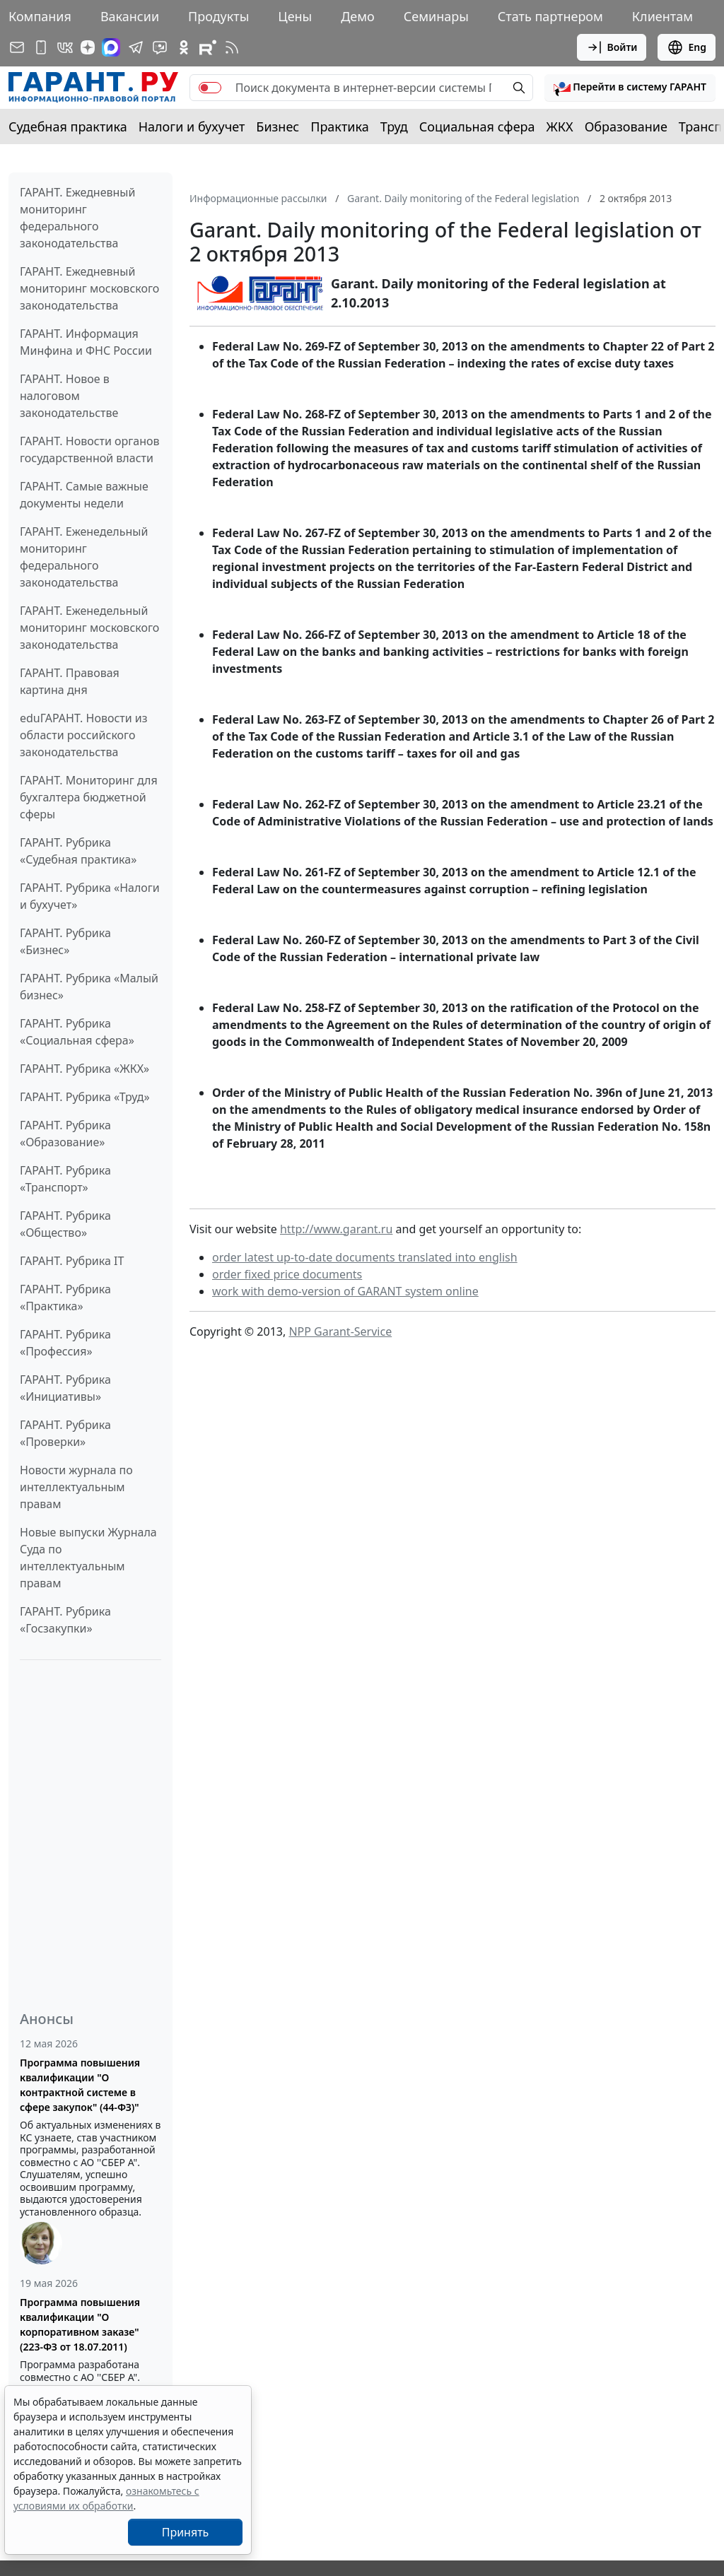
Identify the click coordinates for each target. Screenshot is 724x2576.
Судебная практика (67, 126)
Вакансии (129, 16)
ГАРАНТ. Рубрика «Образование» (65, 1133)
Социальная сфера (477, 126)
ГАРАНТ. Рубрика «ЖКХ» (84, 1068)
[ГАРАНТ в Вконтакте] (65, 47)
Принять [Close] (185, 2532)
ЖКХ (560, 126)
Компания (39, 16)
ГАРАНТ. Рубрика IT (72, 1261)
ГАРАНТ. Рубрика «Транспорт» (65, 1179)
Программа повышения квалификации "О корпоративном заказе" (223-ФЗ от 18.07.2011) (80, 2324)
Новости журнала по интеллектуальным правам (76, 1487)
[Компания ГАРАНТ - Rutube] (207, 47)
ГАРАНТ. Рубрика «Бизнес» (65, 941)
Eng (686, 47)
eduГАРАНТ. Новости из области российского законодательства (84, 735)
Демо (358, 16)
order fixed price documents (287, 1274)
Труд (394, 126)
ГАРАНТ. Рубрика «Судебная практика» (78, 851)
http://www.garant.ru (336, 1229)
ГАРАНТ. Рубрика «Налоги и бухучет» (90, 896)
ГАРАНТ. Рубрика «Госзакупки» (65, 1620)
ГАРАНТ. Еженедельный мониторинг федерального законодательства (84, 557)
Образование (626, 126)
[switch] (210, 87)
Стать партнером (550, 16)
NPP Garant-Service (340, 1331)
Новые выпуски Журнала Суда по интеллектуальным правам (88, 1557)
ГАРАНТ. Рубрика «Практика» (65, 1297)
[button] (630, 87)
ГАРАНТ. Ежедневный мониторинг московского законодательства (89, 288)
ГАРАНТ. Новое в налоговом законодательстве (69, 395)
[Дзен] (88, 47)
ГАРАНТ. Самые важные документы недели (84, 494)
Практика (339, 126)
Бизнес (277, 126)
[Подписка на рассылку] (16, 47)
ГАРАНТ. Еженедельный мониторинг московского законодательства (89, 627)
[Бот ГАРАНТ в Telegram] (159, 47)
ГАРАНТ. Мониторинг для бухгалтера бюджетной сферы (89, 797)
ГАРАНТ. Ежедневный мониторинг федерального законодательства (77, 217)
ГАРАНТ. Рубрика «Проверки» (65, 1433)
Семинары (436, 16)
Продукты (218, 16)
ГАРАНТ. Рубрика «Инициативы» (65, 1388)
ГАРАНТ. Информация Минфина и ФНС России (86, 342)
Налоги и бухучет (192, 126)
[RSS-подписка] (231, 47)
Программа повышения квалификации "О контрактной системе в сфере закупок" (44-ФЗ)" (80, 2085)
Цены (295, 16)
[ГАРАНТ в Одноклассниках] (183, 47)
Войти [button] (612, 47)
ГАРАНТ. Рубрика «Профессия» (65, 1343)
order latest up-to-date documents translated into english (365, 1257)
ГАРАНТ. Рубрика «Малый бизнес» (89, 986)
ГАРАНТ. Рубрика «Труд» (85, 1097)
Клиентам (662, 16)
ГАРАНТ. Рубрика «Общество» (65, 1224)
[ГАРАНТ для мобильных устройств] (41, 47)
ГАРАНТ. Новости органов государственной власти (90, 449)
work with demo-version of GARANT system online (345, 1291)
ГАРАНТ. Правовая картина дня (69, 681)
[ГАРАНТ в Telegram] (135, 47)
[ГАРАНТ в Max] (111, 47)
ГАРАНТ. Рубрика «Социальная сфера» (77, 1032)
